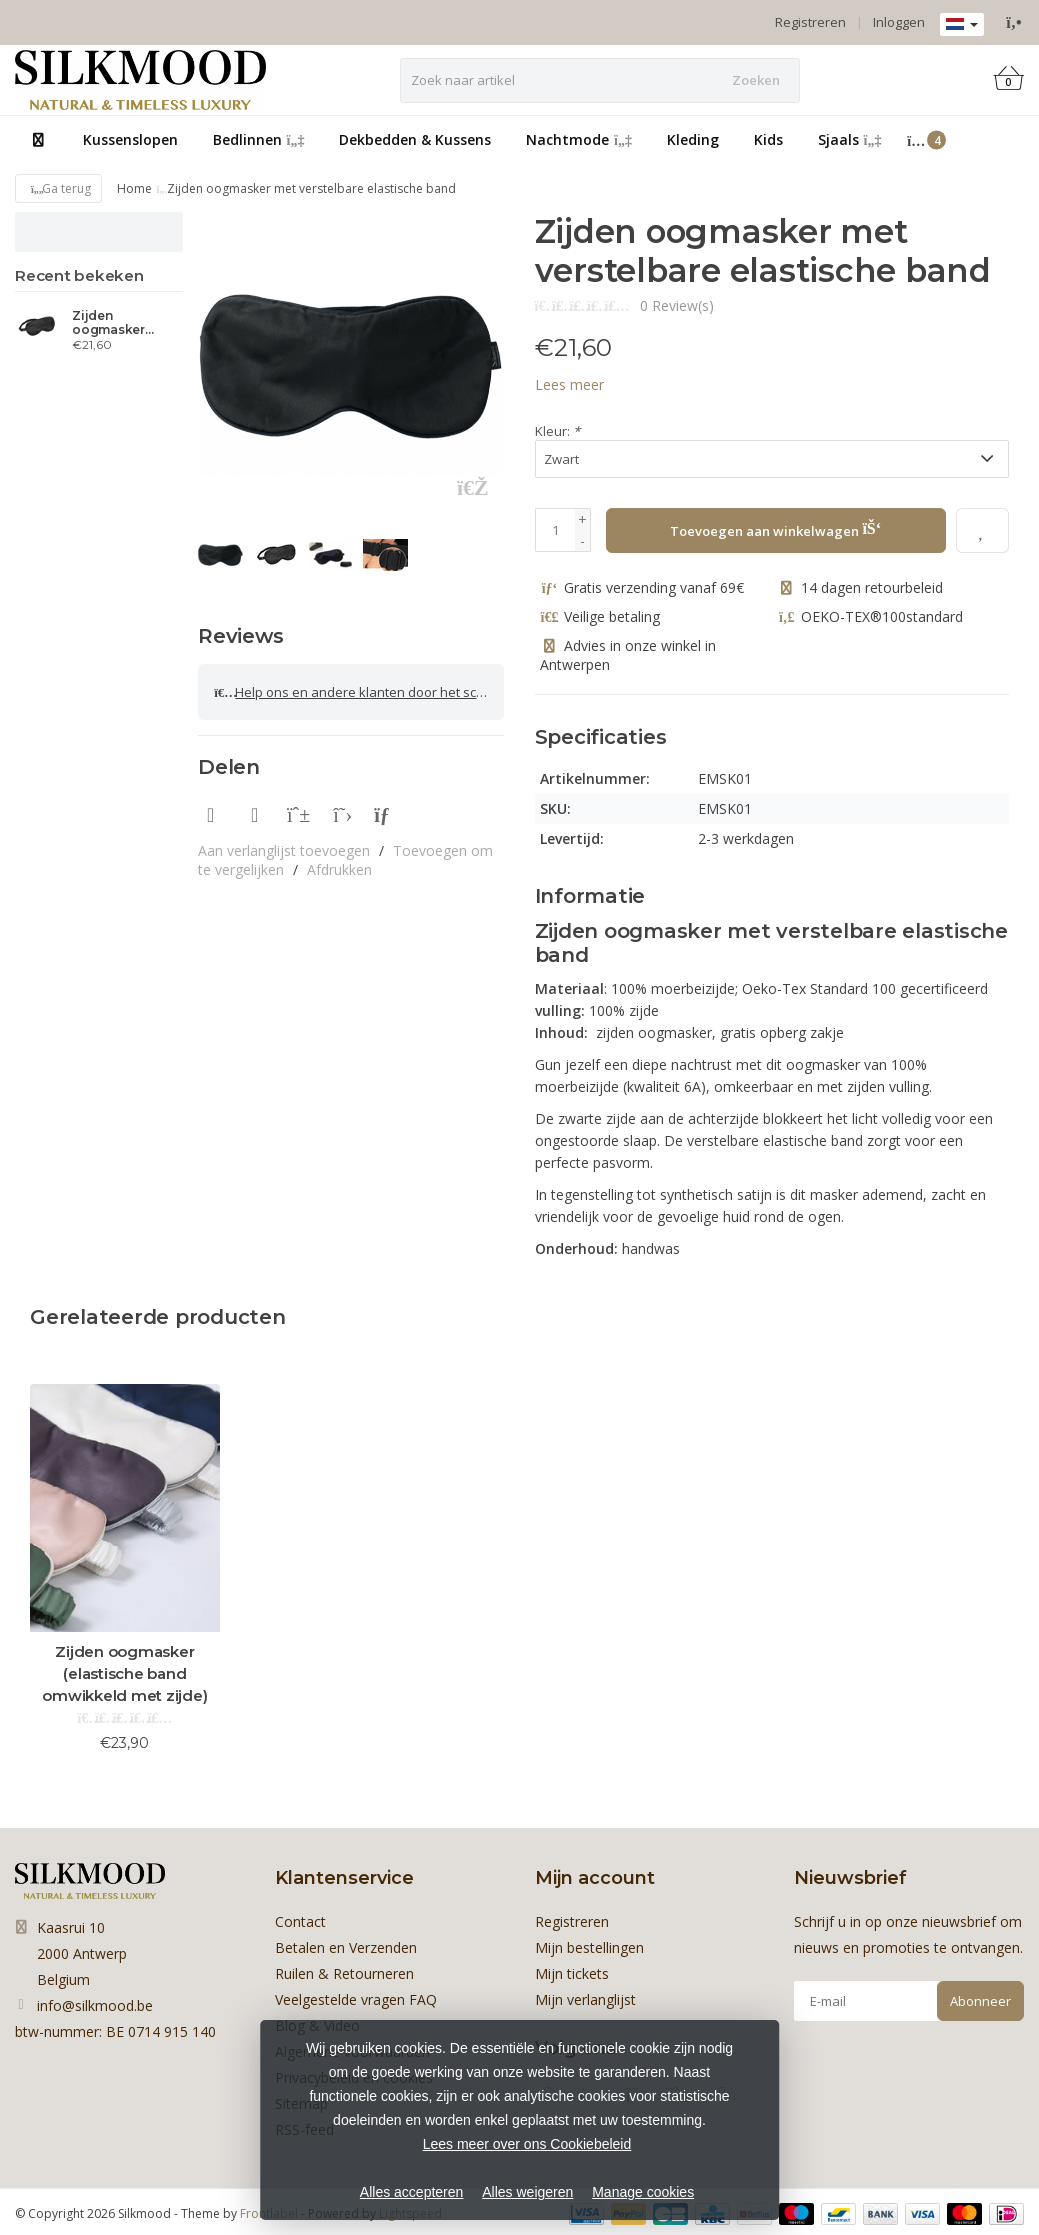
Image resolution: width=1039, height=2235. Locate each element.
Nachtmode (579, 139)
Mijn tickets (572, 1972)
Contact (300, 1920)
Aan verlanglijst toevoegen (284, 845)
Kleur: (557, 431)
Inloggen (899, 22)
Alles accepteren (412, 2192)
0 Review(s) (677, 305)
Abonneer (980, 2000)
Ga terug (58, 188)
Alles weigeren (527, 2192)
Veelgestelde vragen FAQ (356, 1998)
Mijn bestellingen (589, 1946)
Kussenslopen (130, 139)
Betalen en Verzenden (346, 1946)
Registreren (810, 22)
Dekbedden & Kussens (415, 139)
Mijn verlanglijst (585, 1998)
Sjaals (850, 139)
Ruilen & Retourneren (344, 1972)
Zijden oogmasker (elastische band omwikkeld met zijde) (124, 1673)
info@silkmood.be (95, 2004)
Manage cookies (643, 2192)
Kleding (693, 139)
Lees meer (569, 384)
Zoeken (756, 80)
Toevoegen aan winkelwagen (776, 528)
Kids (768, 139)
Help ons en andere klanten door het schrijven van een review (359, 690)
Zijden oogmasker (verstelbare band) (109, 323)
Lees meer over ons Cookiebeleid (527, 2144)
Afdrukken (339, 864)
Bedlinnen (259, 139)
